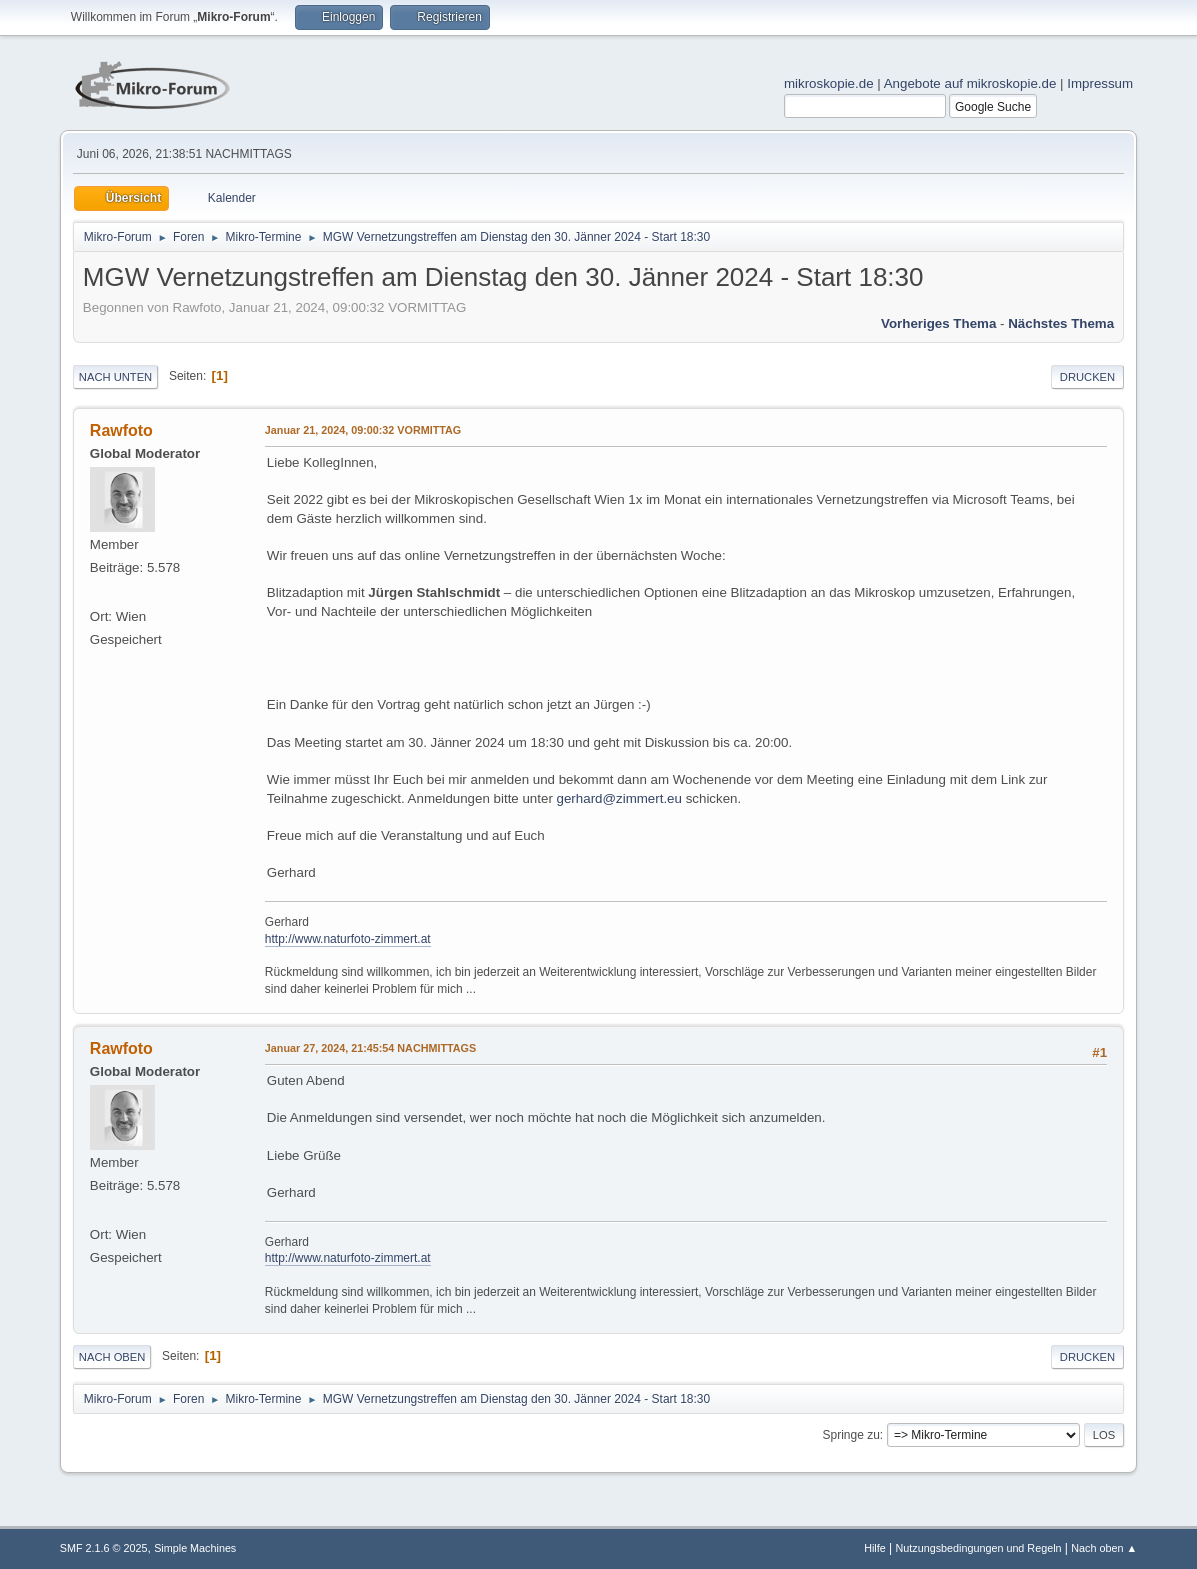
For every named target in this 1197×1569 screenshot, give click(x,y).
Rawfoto (121, 430)
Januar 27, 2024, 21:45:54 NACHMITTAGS (370, 1048)
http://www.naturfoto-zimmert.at (348, 939)
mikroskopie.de (829, 83)
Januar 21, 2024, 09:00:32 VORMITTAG (363, 430)
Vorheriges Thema (938, 323)
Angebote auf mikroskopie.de (970, 83)
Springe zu (851, 1435)
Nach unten (115, 377)
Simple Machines (195, 1548)
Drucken (1087, 377)
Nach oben (112, 1357)
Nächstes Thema (1061, 323)
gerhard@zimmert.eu (619, 798)
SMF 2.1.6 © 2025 (104, 1548)
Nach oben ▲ (1104, 1548)
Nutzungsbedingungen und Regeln (978, 1548)
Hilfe (875, 1548)
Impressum (1100, 83)
